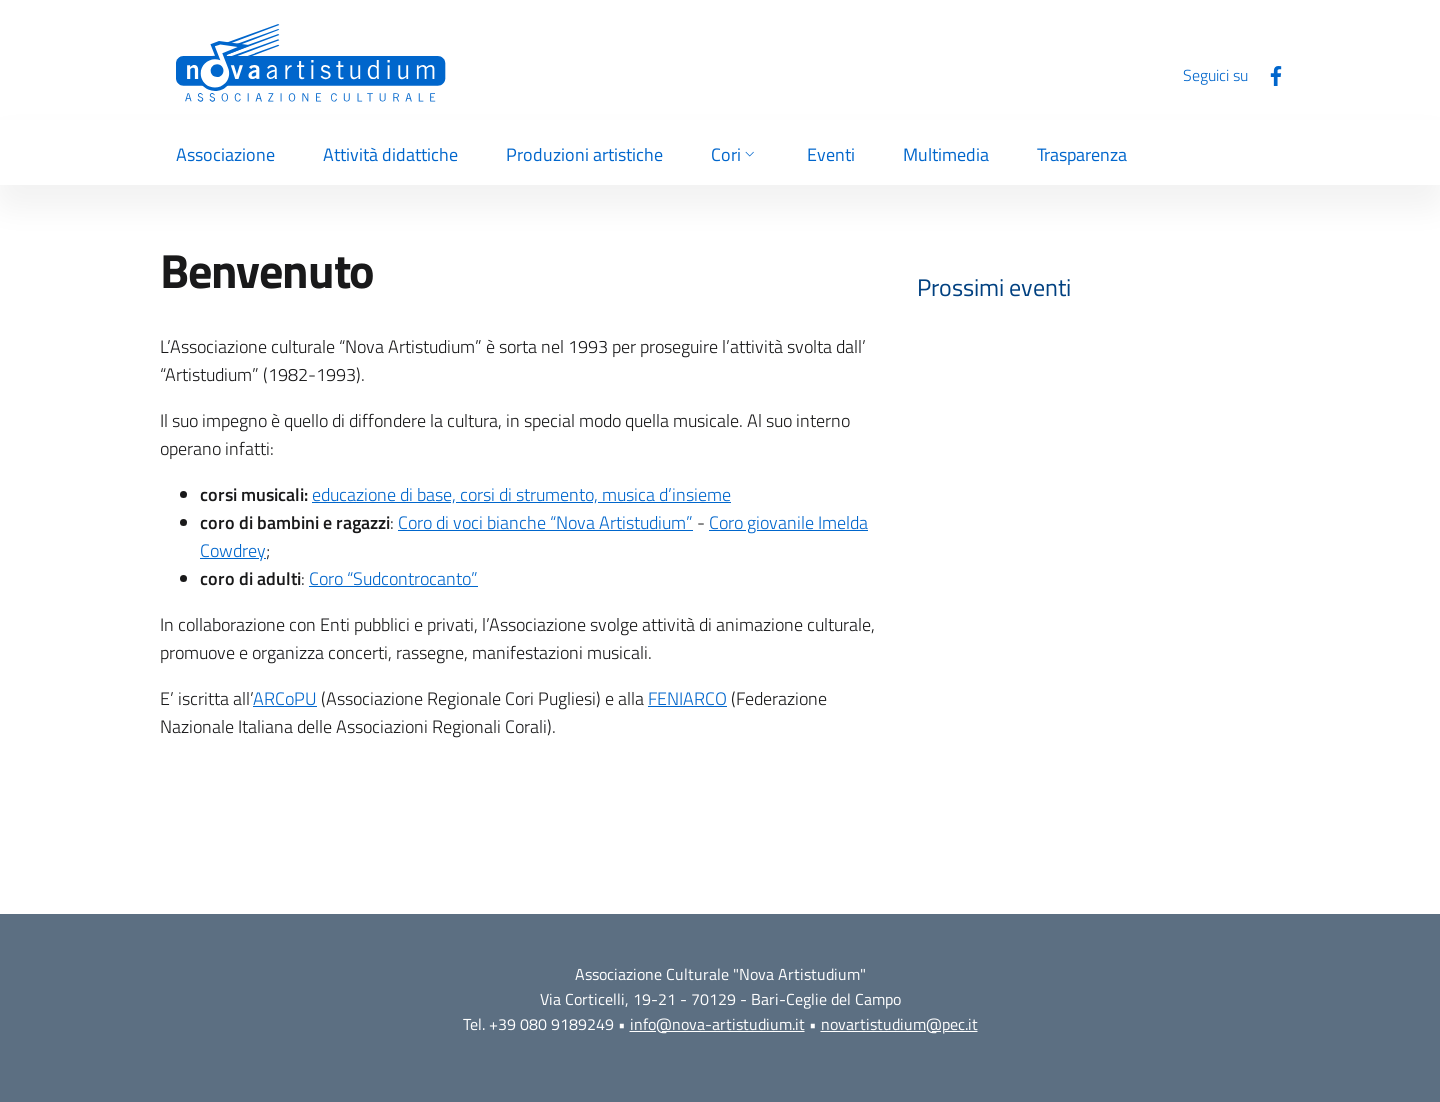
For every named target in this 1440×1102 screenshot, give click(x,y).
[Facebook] (1268, 74)
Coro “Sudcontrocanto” (393, 578)
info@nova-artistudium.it (717, 1024)
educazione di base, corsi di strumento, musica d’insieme (521, 494)
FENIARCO (687, 698)
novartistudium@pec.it (899, 1024)
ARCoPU (285, 698)
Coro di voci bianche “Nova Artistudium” (545, 522)
